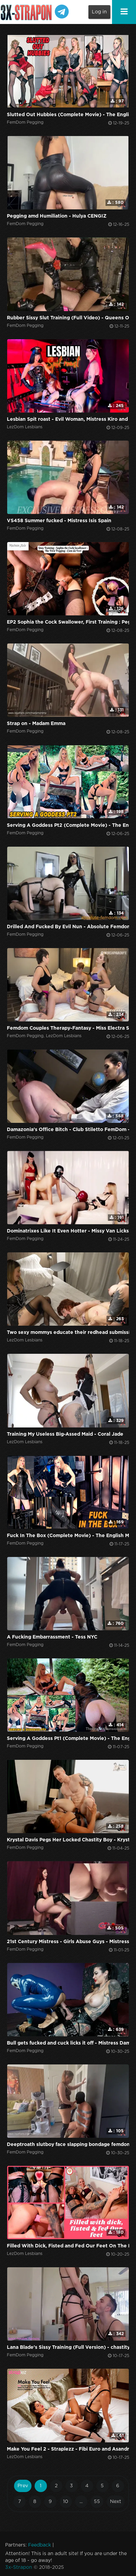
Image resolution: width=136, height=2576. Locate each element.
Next (115, 2502)
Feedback (39, 2545)
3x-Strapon (18, 2567)
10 (65, 2502)
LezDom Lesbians (24, 427)
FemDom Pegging (25, 122)
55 (97, 2502)
